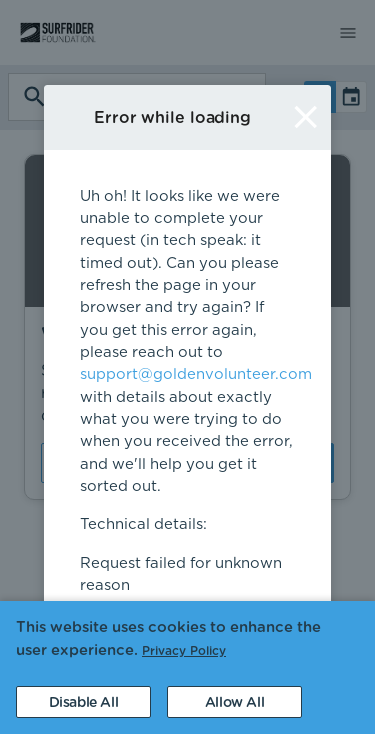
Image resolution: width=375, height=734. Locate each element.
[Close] (305, 117)
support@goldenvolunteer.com (196, 374)
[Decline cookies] (83, 702)
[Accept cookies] (234, 702)
